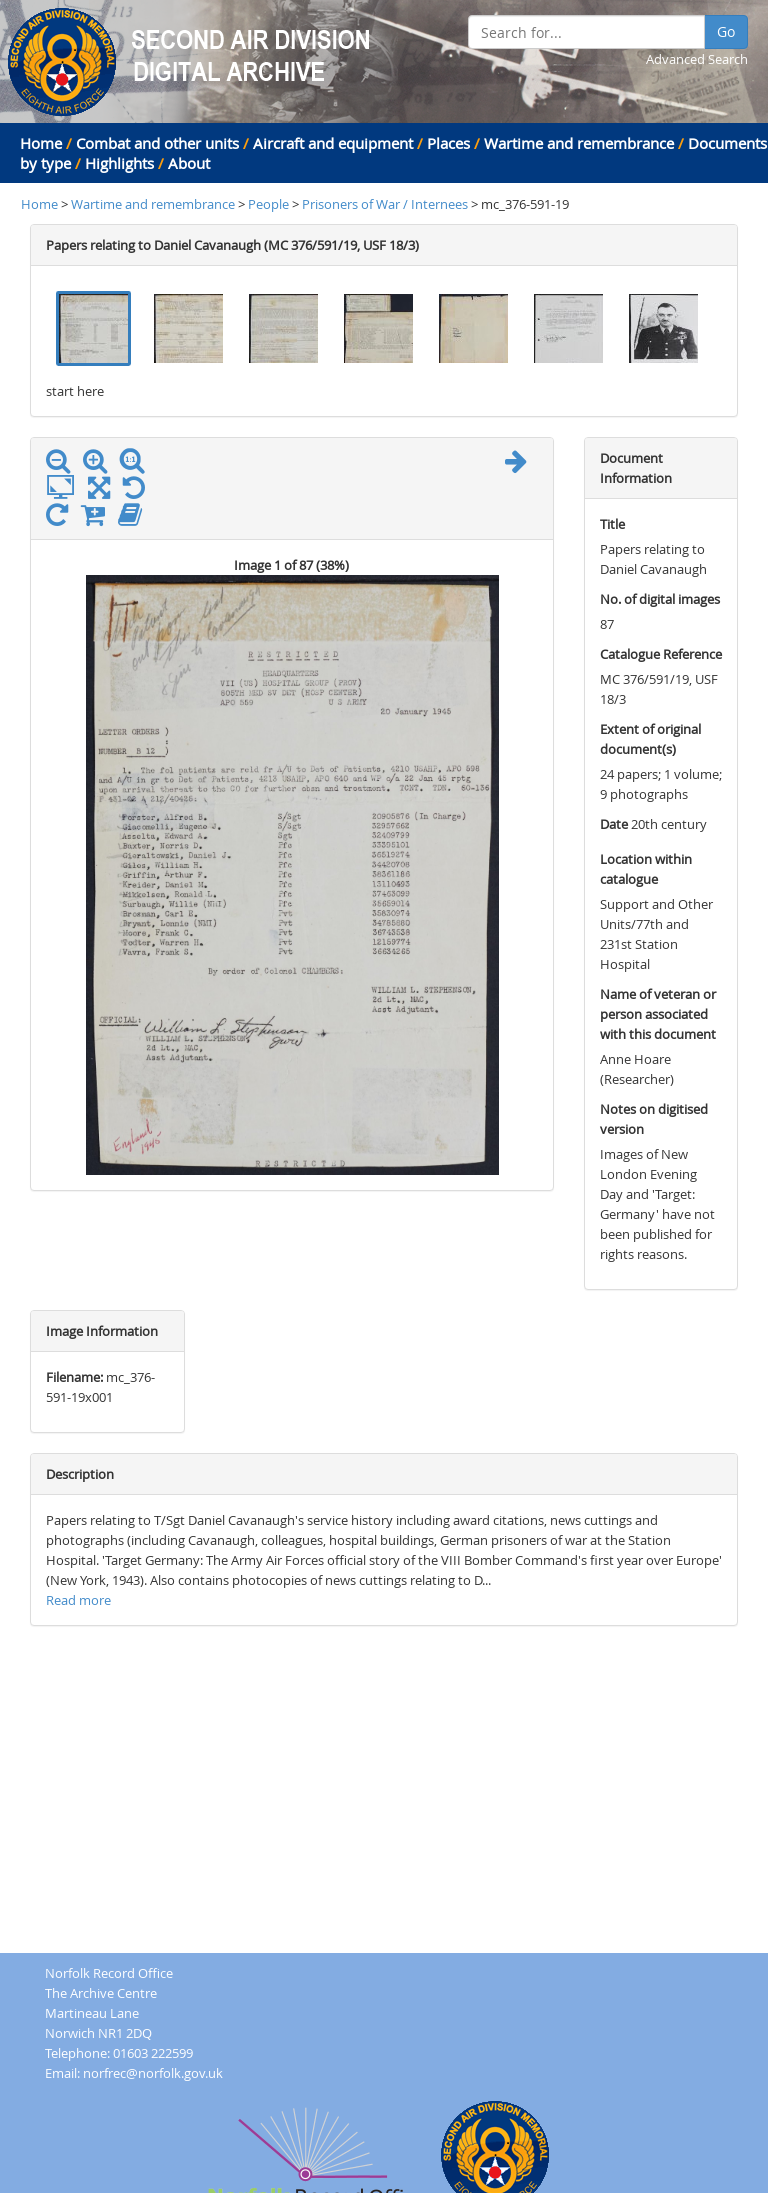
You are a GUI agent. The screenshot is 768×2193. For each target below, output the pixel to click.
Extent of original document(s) (650, 739)
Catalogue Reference (661, 654)
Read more (78, 1600)
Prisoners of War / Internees (386, 204)
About (189, 163)
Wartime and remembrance (579, 143)
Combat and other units (157, 143)
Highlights (119, 163)
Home (41, 143)
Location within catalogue (646, 869)
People (270, 204)
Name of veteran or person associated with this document (658, 1014)
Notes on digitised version (654, 1119)
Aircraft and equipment (333, 143)
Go (726, 31)
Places (448, 143)
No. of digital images (660, 599)
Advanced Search (697, 59)
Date (614, 824)
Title (612, 524)
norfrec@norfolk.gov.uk (153, 2073)
